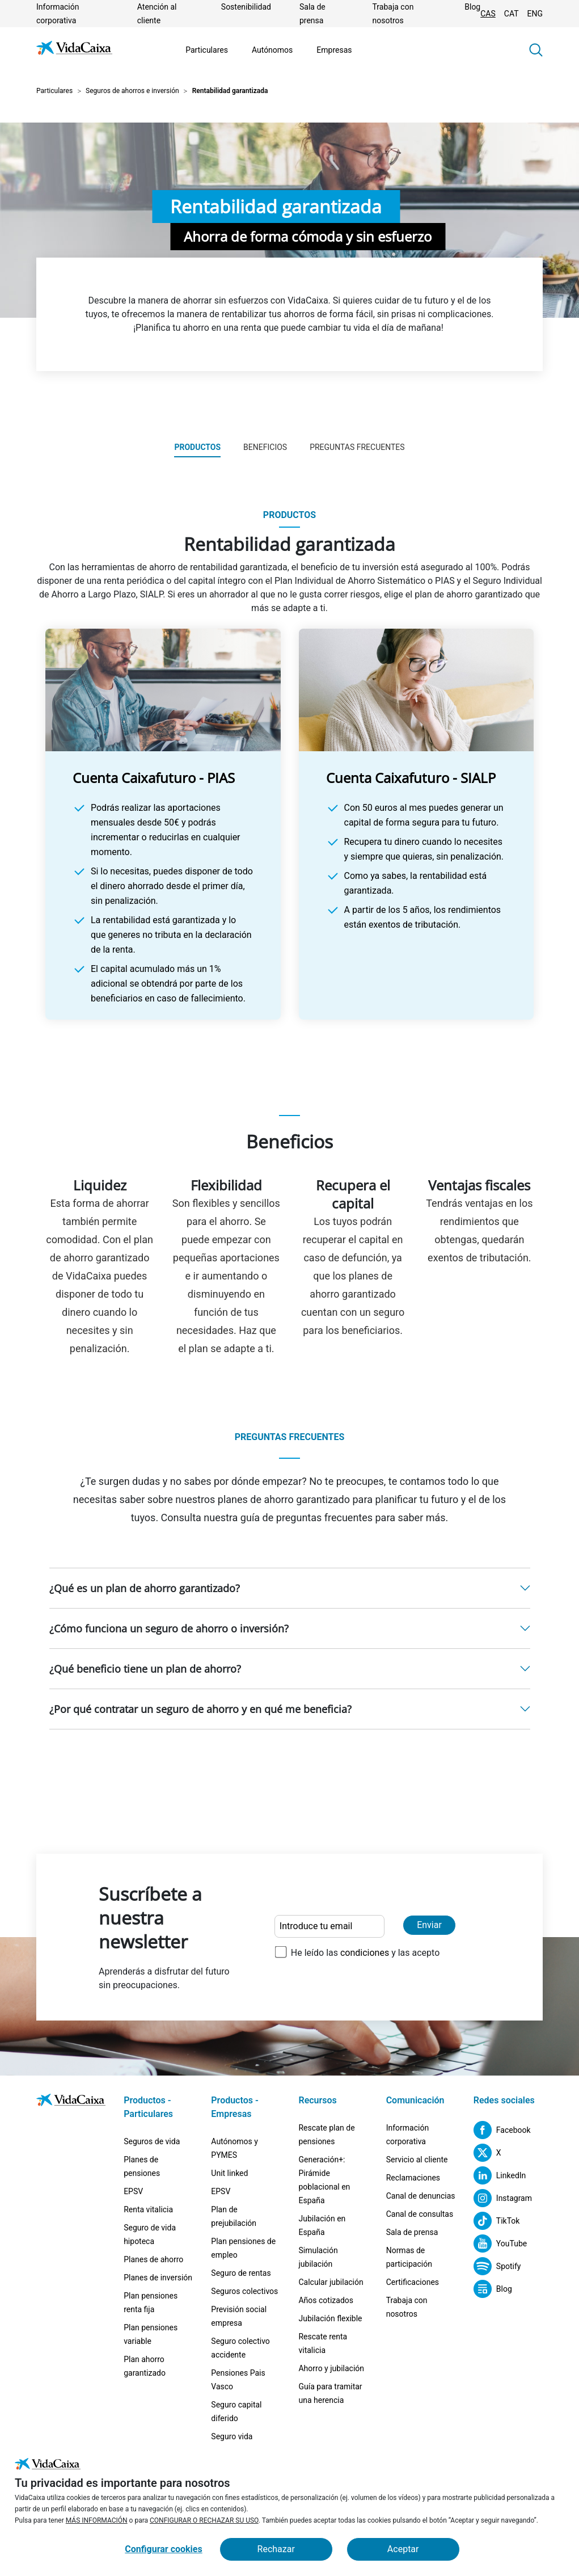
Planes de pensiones (142, 2166)
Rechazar (276, 2549)
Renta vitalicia (148, 2209)
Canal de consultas (420, 2214)
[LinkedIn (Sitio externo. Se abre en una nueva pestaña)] (500, 2175)
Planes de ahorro (153, 2259)
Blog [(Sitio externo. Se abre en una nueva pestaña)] (472, 6)
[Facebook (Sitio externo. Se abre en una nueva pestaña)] (502, 2130)
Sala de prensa (412, 2232)
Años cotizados (325, 2300)
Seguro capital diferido (236, 2411)
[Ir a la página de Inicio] (74, 49)
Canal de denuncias (420, 2195)
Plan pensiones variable (150, 2334)
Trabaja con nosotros (407, 2307)
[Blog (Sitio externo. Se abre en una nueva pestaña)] (493, 2289)
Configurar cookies (163, 2549)
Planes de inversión (158, 2277)
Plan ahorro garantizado (145, 2366)
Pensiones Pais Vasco (238, 2379)
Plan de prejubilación (233, 2216)
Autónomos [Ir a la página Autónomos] (272, 49)
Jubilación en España (321, 2225)
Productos (197, 447)
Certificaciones (412, 2282)
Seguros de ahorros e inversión (132, 91)
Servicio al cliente (417, 2159)
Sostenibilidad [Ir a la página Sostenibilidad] (246, 6)
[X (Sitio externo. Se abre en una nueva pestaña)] (487, 2153)
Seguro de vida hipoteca (150, 2234)
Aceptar (403, 2549)
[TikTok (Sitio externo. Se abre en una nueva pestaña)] (497, 2221)
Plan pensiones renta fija (150, 2302)
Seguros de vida (152, 2141)
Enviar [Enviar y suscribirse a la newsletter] (429, 1925)
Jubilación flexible (330, 2318)
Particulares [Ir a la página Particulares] (206, 49)
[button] (536, 50)
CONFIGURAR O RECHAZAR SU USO (204, 2520)
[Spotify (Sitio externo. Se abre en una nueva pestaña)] (497, 2266)
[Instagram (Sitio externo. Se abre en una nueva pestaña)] (503, 2198)
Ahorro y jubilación (331, 2368)
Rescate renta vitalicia (322, 2343)
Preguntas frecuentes (357, 447)
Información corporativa (407, 2134)
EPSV (133, 2191)
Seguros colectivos (244, 2291)
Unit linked (229, 2173)
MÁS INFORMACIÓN (97, 2520)
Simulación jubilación (317, 2257)
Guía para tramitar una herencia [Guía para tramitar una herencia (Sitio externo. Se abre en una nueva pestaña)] (330, 2393)
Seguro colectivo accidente (240, 2348)
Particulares (54, 91)
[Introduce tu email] (329, 1926)
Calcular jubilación (330, 2282)
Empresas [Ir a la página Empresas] (334, 49)
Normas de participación (409, 2257)
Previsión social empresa (239, 2316)
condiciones (364, 1952)
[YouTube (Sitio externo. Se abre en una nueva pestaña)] (500, 2243)
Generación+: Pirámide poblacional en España (324, 2180)
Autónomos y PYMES (234, 2148)
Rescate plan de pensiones (326, 2134)
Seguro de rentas (241, 2273)
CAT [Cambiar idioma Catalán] (511, 13)
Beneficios (265, 447)
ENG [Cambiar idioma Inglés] (535, 13)
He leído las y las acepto (365, 1952)
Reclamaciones (413, 2177)
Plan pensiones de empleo (243, 2248)
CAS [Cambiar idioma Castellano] (488, 13)
